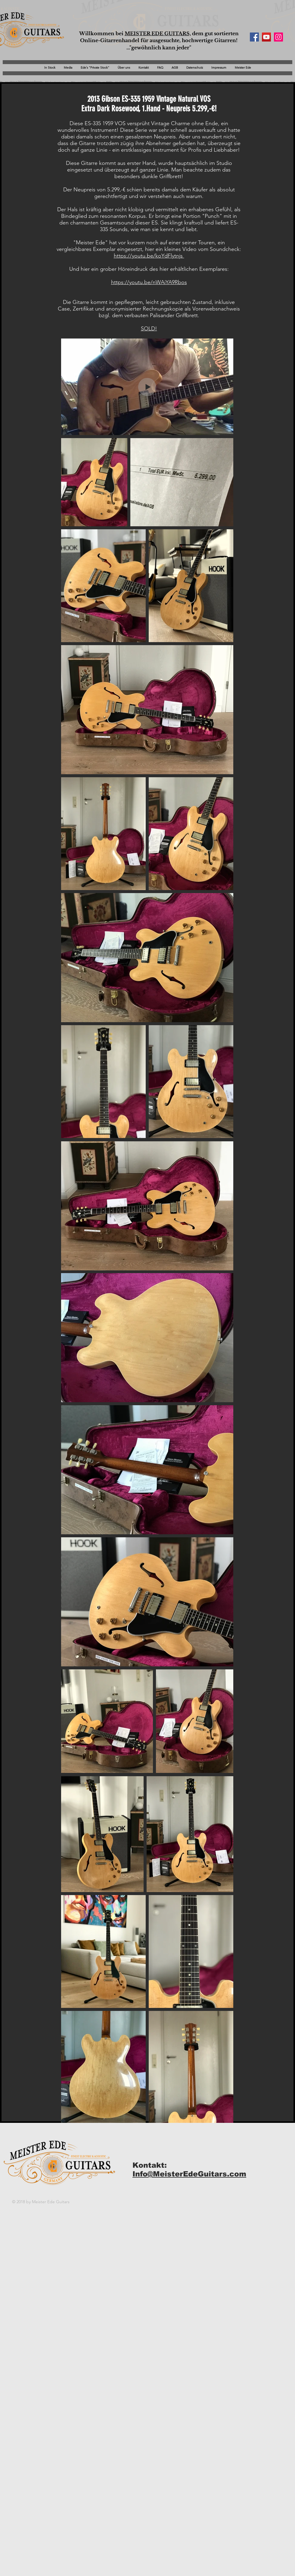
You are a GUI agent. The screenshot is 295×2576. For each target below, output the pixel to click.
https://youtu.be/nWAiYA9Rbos (149, 282)
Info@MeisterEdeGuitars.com (189, 2174)
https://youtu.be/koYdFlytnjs (149, 255)
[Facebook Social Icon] (254, 37)
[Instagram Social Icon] (278, 37)
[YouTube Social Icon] (266, 37)
